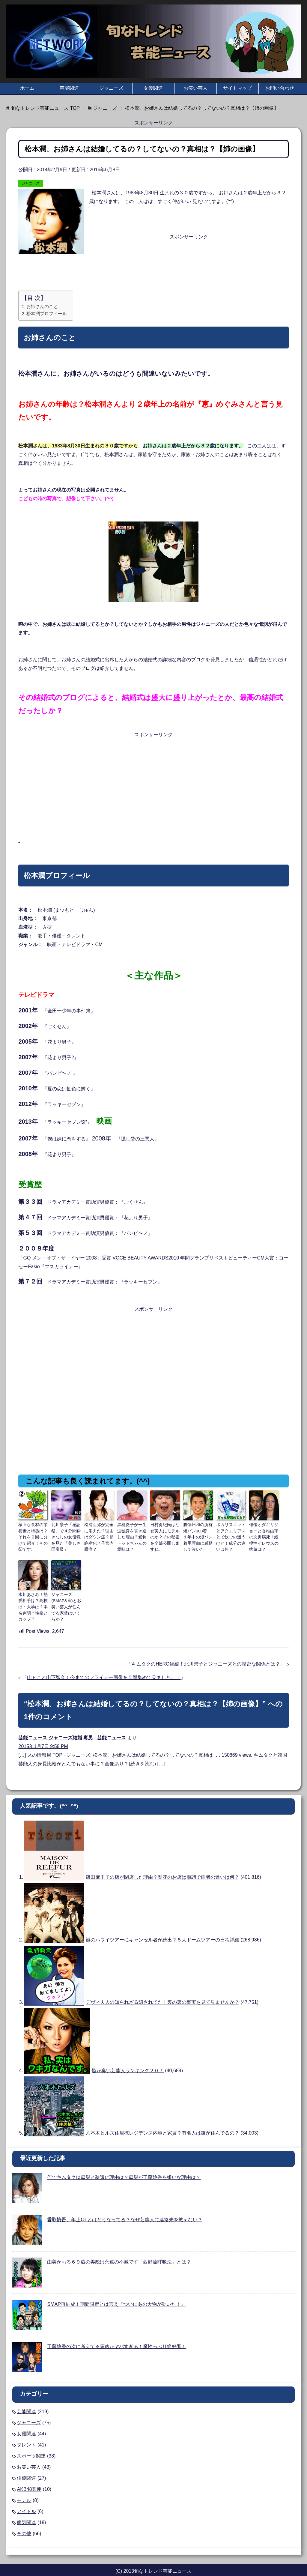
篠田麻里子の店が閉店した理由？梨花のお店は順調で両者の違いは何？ (162, 1869)
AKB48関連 (29, 2481)
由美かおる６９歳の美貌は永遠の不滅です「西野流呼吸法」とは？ (119, 2254)
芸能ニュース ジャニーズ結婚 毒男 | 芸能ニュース (72, 1730)
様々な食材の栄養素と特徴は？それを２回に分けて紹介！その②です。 (32, 1533)
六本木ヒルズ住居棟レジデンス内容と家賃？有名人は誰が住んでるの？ (162, 2125)
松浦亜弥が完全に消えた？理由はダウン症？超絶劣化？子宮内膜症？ (98, 1533)
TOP (45, 108)
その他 (24, 2525)
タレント (26, 2437)
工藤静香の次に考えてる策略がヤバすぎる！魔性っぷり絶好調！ (116, 2338)
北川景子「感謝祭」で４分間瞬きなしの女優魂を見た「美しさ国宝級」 (65, 1535)
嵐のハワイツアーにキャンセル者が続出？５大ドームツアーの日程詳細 (162, 1932)
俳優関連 (26, 2470)
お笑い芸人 (195, 88)
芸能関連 (69, 88)
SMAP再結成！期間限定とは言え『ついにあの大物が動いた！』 (116, 2296)
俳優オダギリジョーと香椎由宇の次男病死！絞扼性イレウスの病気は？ (263, 1533)
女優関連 (153, 88)
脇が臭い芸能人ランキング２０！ (128, 2063)
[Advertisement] (154, 272)
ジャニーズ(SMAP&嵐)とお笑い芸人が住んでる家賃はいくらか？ (66, 1598)
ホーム (27, 88)
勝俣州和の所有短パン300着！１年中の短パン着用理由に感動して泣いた (197, 1535)
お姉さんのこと (42, 306)
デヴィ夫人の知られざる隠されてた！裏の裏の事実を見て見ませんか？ (162, 1994)
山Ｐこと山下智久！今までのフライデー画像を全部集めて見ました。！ (103, 1669)
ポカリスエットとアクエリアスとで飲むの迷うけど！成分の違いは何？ (230, 1533)
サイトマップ (237, 88)
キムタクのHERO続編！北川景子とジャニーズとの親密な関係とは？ (206, 1656)
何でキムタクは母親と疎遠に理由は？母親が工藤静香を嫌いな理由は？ (124, 2169)
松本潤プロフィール (46, 313)
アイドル (26, 2503)
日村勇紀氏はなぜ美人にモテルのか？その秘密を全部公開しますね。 (164, 1533)
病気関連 (26, 2514)
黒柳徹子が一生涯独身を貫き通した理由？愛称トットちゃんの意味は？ (131, 1533)
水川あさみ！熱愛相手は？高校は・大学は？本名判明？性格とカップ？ (32, 1601)
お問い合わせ (279, 88)
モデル (24, 2492)
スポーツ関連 (31, 2448)
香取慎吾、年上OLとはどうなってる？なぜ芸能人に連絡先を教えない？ (124, 2211)
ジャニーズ (111, 88)
